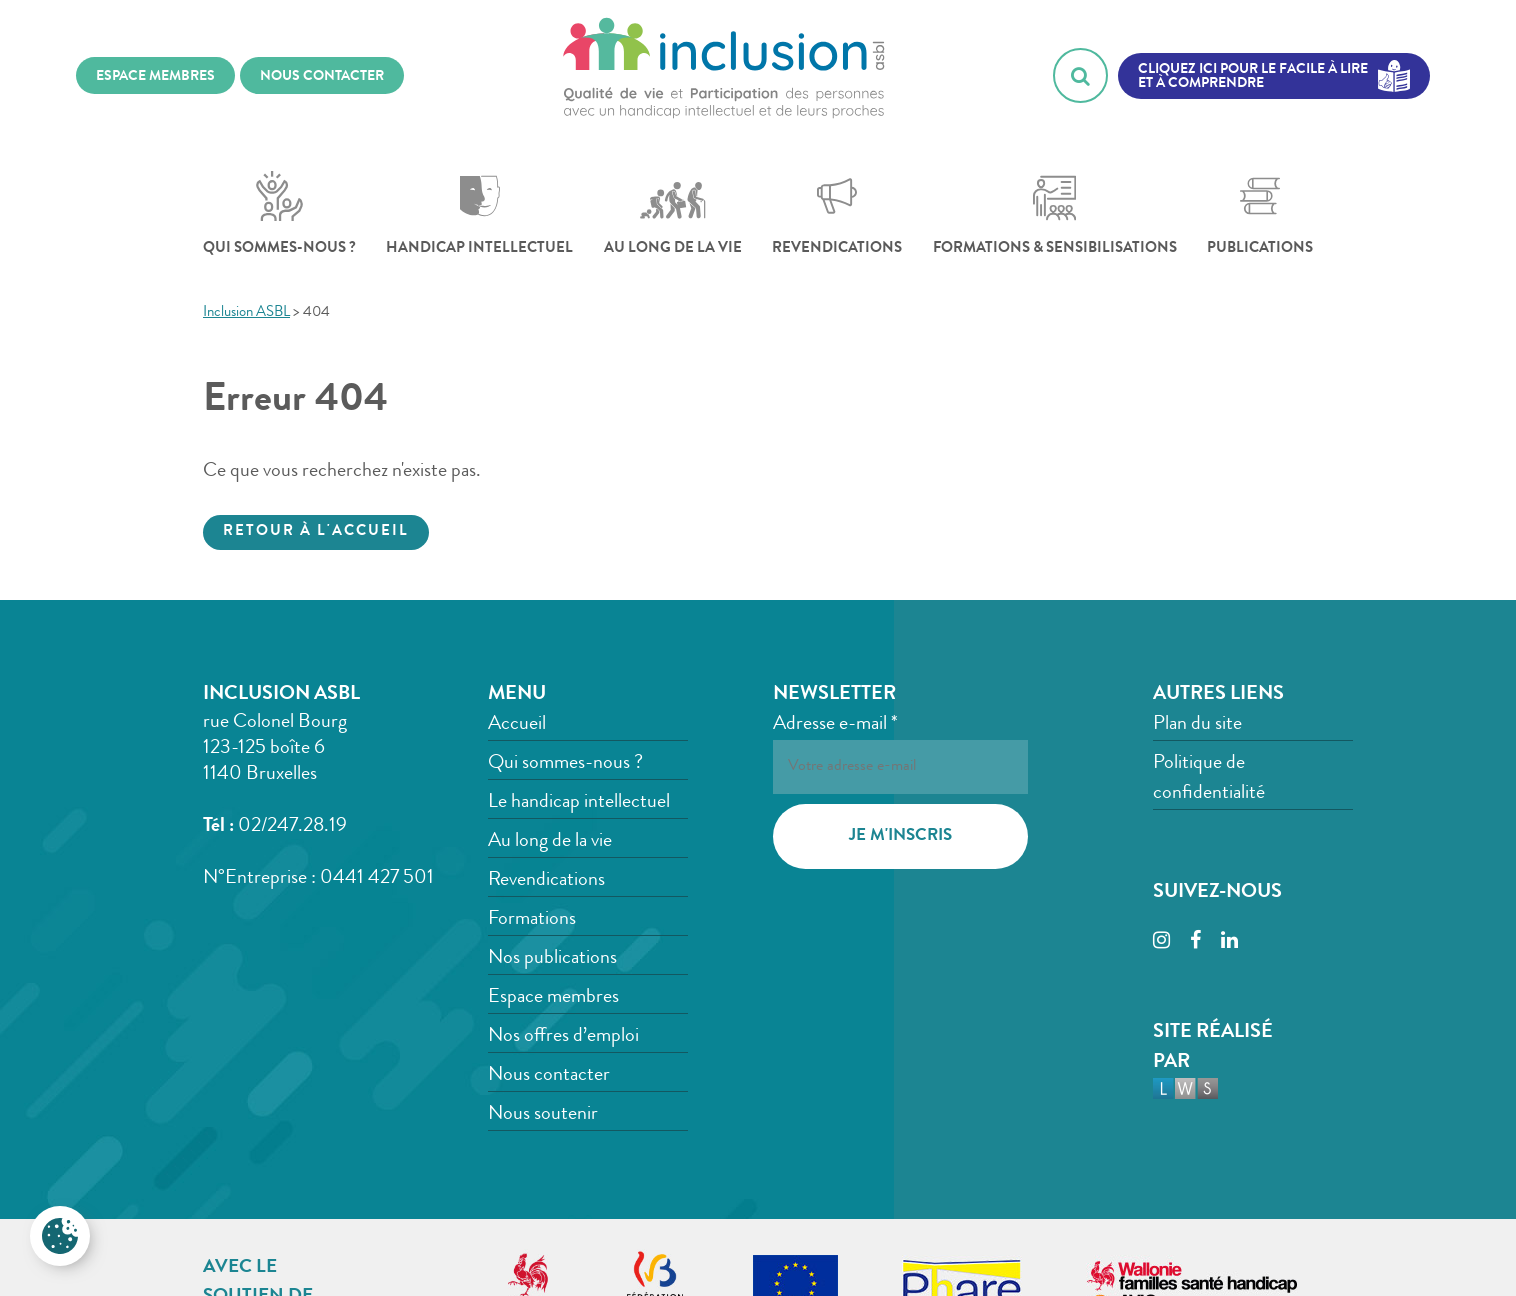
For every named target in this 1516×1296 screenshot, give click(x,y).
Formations (532, 920)
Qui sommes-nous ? (279, 214)
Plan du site (1197, 725)
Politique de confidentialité (1209, 779)
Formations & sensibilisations (1055, 214)
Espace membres (553, 998)
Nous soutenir (543, 1115)
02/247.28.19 (292, 827)
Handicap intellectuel (479, 214)
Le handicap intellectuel (579, 803)
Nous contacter (549, 1076)
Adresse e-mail (835, 725)
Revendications (837, 214)
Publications (1260, 214)
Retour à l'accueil (316, 532)
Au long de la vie (673, 214)
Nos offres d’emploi (563, 1037)
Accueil (517, 725)
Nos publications (552, 959)
